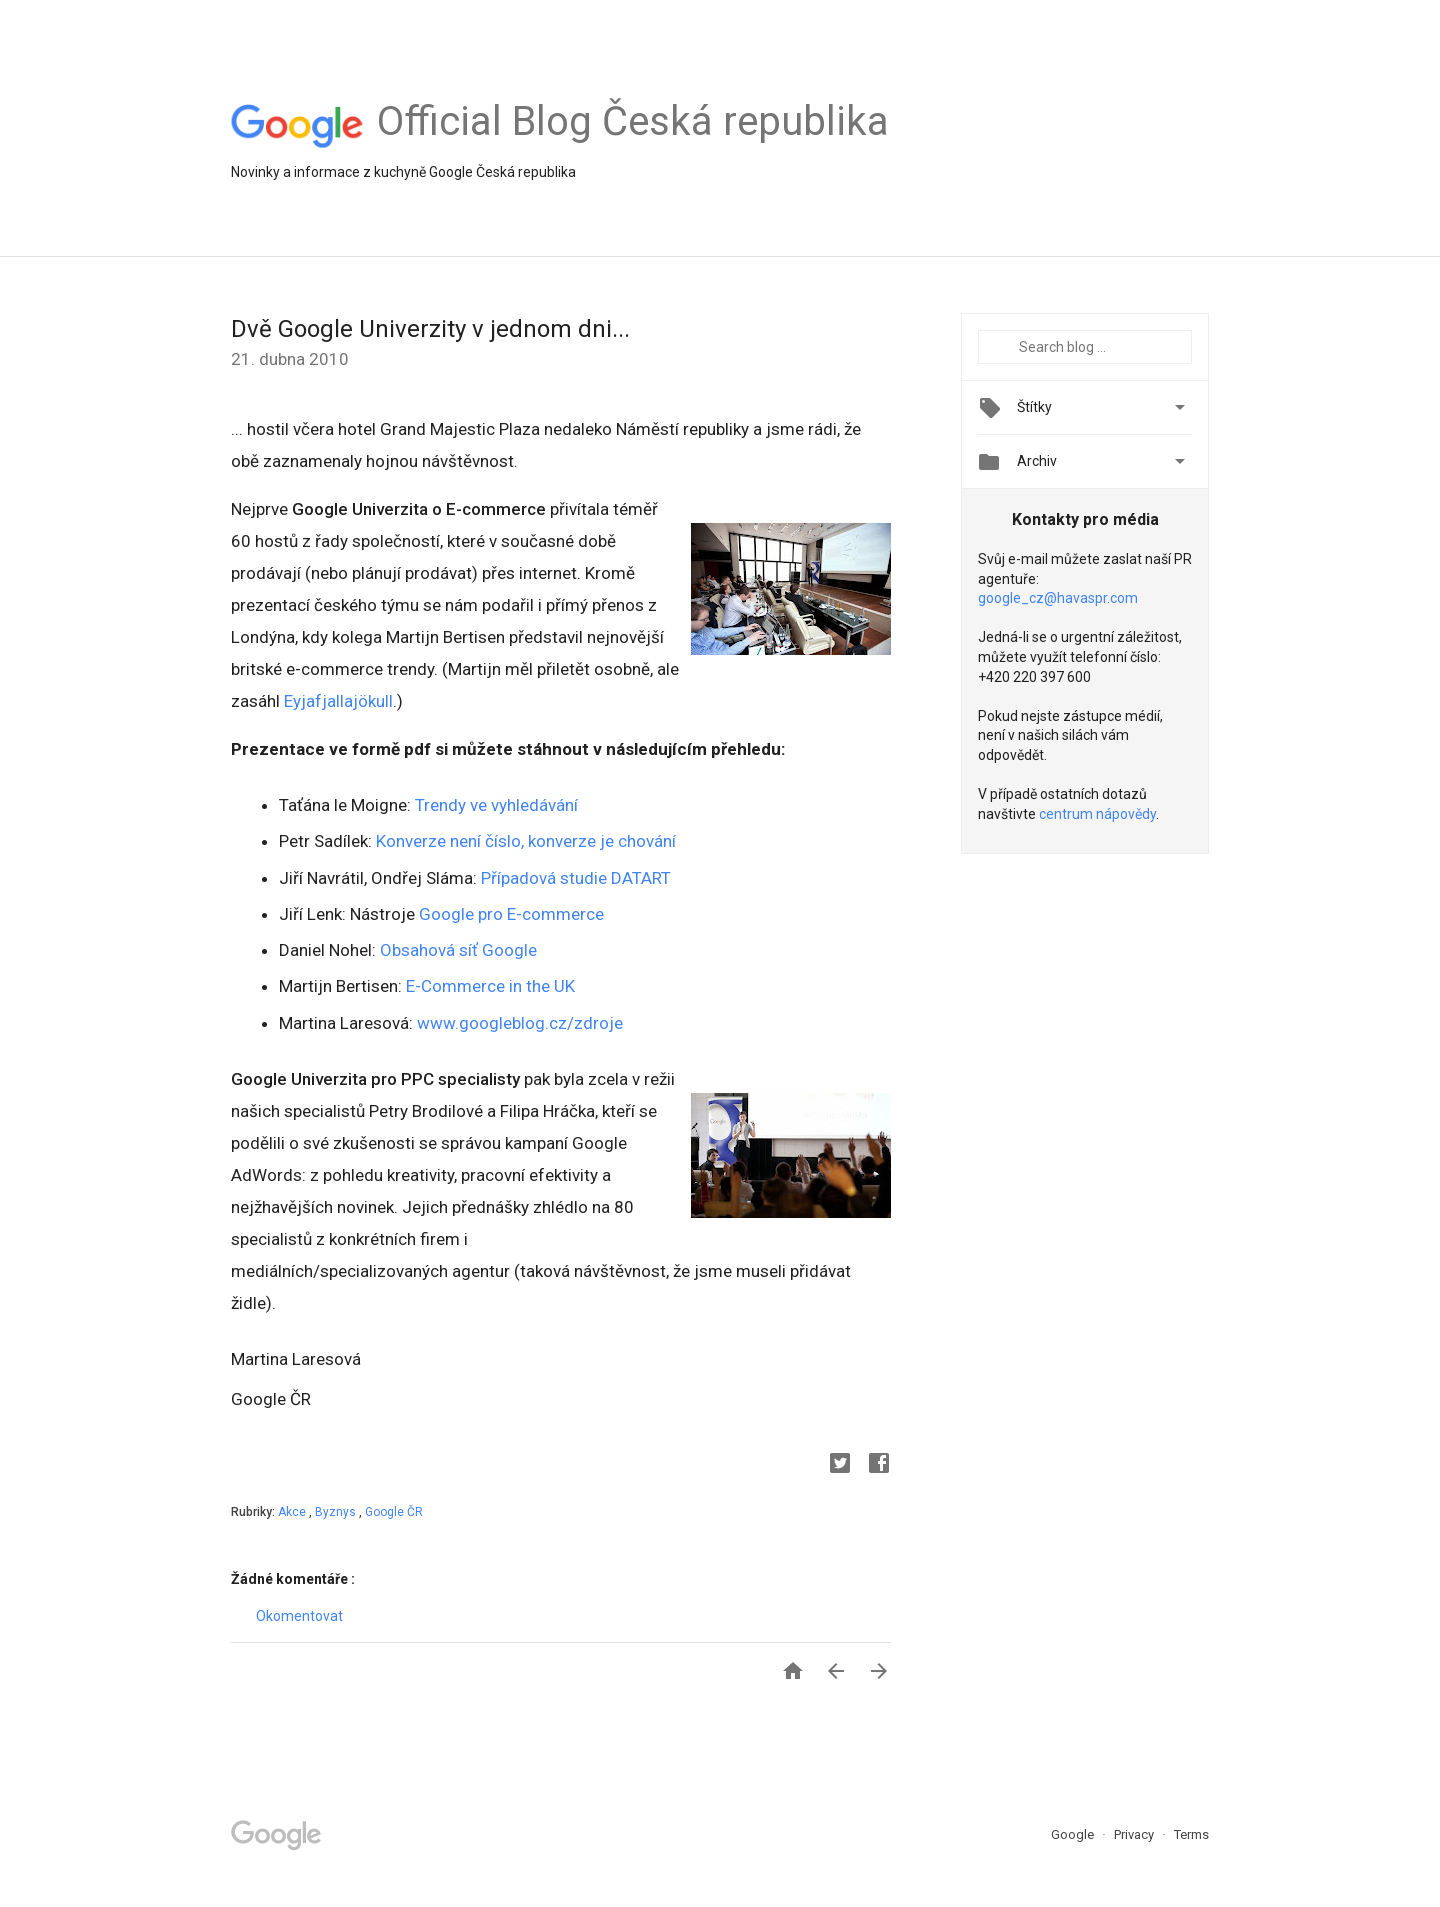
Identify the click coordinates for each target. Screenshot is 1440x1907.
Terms (1191, 1834)
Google (1074, 1834)
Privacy (1135, 1834)
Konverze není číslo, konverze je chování (526, 841)
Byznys (337, 1512)
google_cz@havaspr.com (1058, 598)
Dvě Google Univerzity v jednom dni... (430, 329)
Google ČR (394, 1512)
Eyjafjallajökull (338, 701)
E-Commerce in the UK (488, 986)
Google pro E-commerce (511, 914)
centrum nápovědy (1097, 814)
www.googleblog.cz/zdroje (520, 1023)
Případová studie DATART (576, 878)
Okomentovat (299, 1616)
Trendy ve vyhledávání (496, 805)
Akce (293, 1512)
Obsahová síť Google (458, 950)
